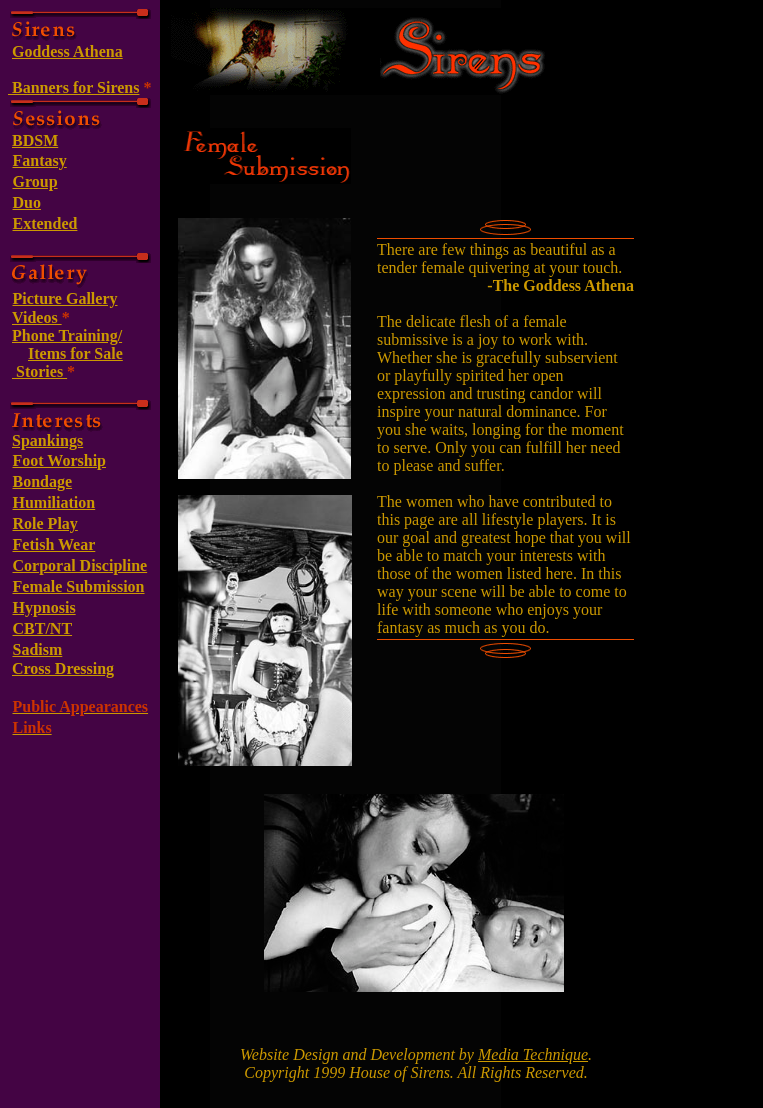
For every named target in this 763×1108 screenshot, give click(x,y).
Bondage (43, 481)
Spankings (47, 440)
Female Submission (79, 586)
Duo (27, 202)
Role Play (45, 523)
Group (35, 181)
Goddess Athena (67, 51)
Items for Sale (75, 353)
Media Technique (533, 1054)
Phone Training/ (67, 335)
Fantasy (40, 160)
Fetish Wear (54, 544)
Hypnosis (44, 607)
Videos (37, 317)
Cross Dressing (63, 668)
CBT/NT (43, 628)
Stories (39, 371)
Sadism (38, 649)
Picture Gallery (65, 298)
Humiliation (54, 502)
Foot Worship (60, 460)
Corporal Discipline (80, 565)
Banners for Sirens (73, 87)
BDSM (35, 140)
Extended (45, 223)
